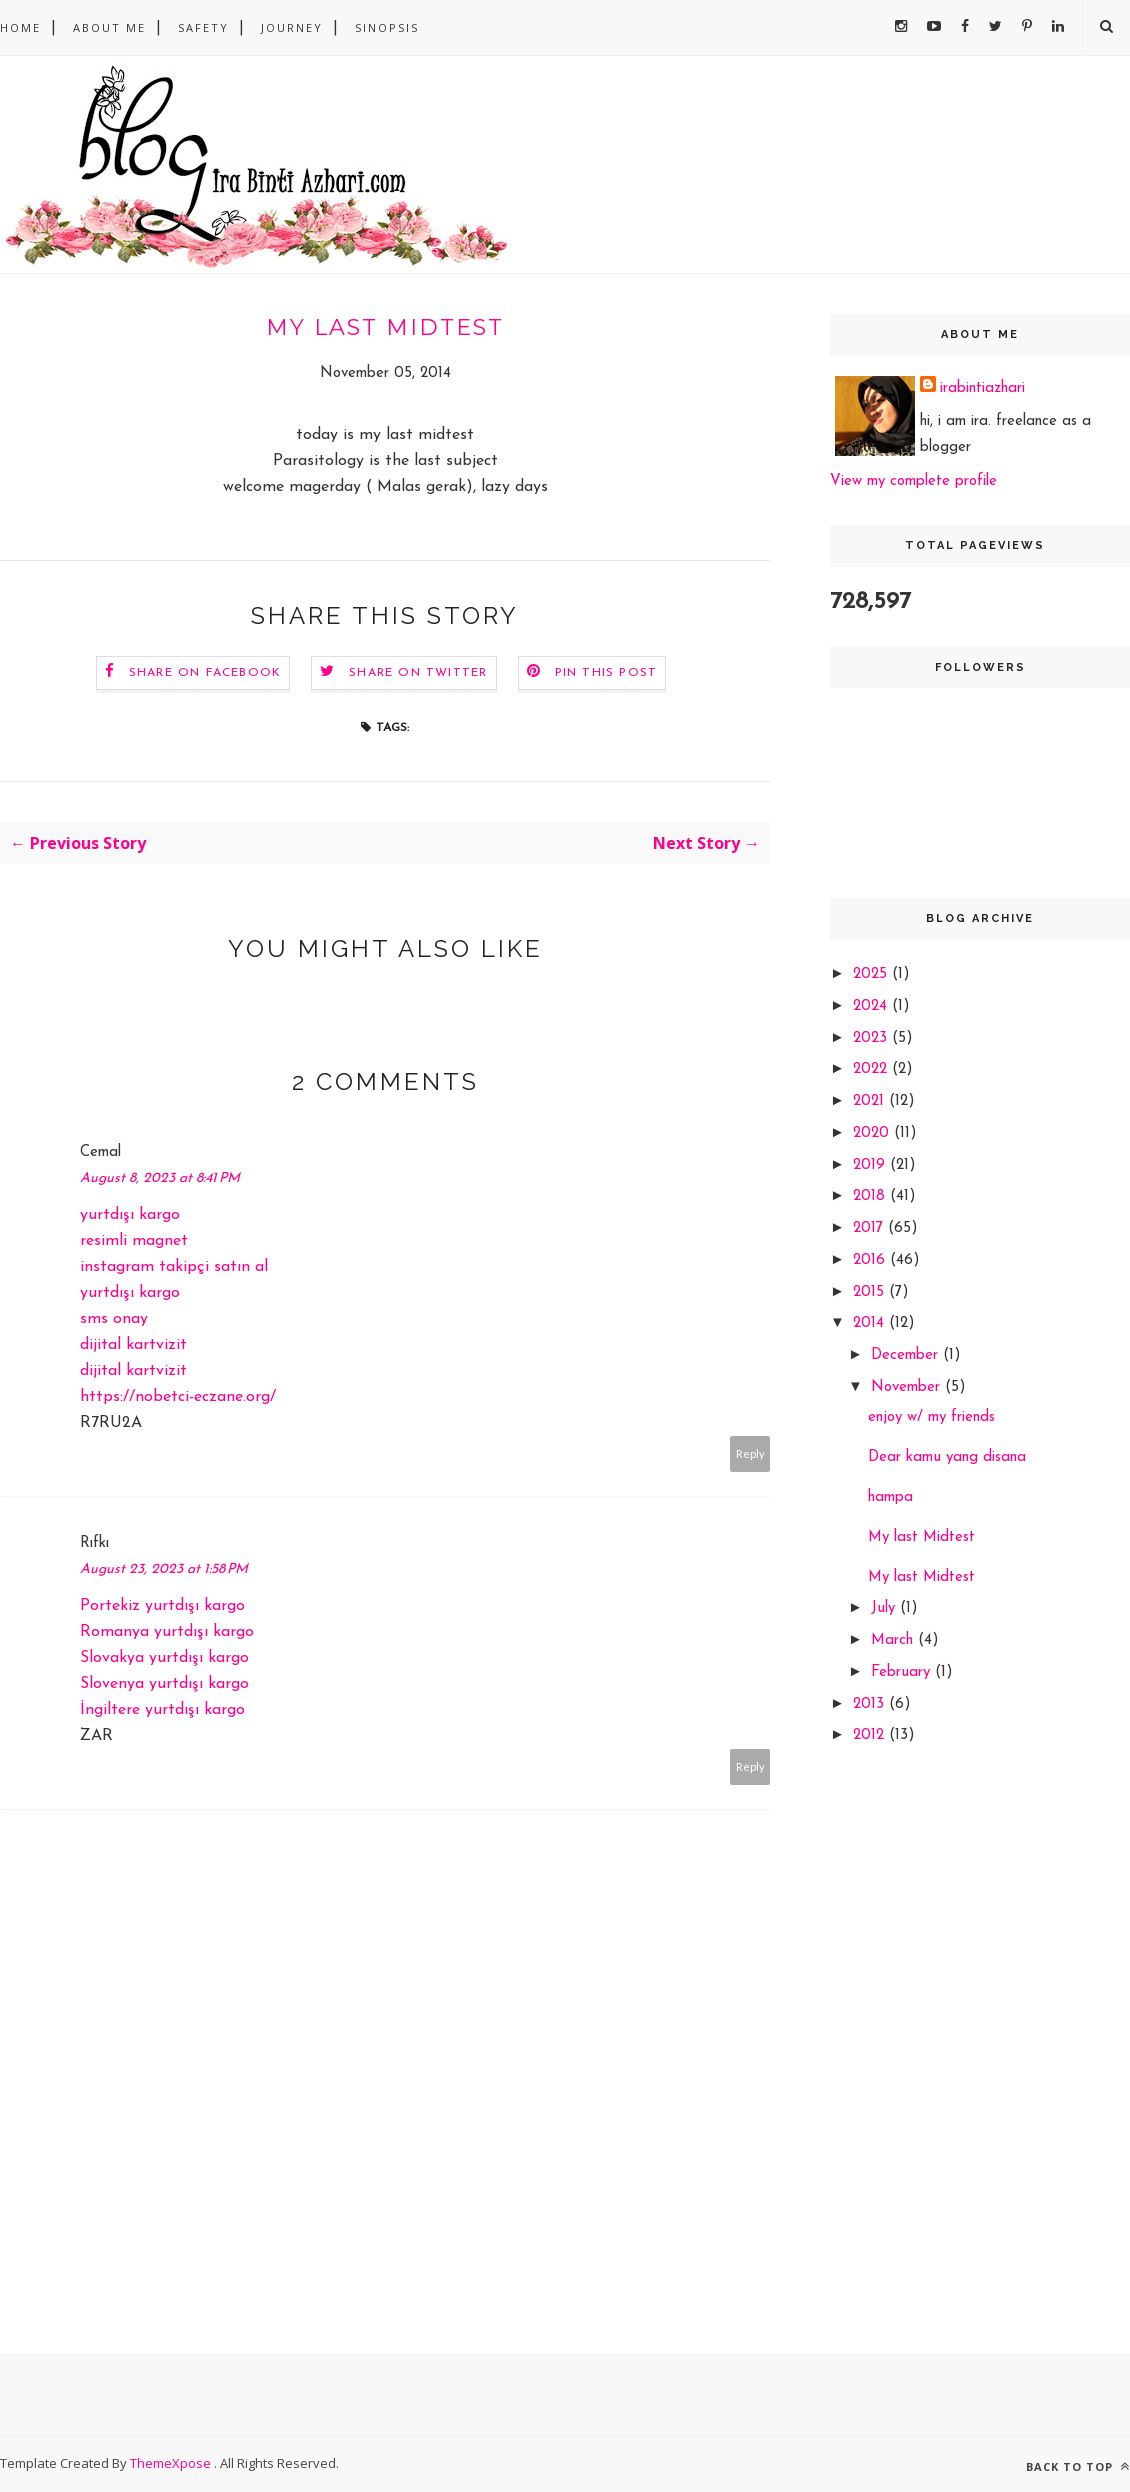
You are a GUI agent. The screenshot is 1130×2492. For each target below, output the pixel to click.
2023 (872, 1038)
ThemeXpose (172, 2463)
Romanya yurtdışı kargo (167, 1632)
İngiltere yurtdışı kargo (162, 1710)
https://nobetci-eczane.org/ (178, 1397)
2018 (871, 1196)
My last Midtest (921, 1537)
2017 (870, 1228)
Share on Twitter (418, 673)
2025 (872, 974)
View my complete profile (913, 481)
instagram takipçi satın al (174, 1267)
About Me (109, 27)
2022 (872, 1069)
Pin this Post (606, 673)
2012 (871, 1735)
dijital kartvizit (133, 1345)
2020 (873, 1133)
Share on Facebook (205, 673)
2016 (871, 1260)
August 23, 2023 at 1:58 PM (164, 1569)
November (908, 1387)
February (903, 1672)
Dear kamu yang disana (947, 1457)
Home (20, 27)
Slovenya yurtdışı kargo (164, 1684)
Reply (750, 1453)
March (894, 1640)
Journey (292, 27)
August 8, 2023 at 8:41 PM (160, 1178)
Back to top (1078, 2466)
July (885, 1608)
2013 (871, 1704)
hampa (890, 1497)
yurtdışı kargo (130, 1215)
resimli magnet (134, 1241)
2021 (871, 1101)
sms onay (114, 1319)
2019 (871, 1165)
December (907, 1355)
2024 (872, 1006)
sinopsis (387, 27)
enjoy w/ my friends (931, 1417)
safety (203, 27)
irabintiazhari (982, 388)
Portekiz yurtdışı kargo (162, 1606)
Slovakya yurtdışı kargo (164, 1658)
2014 (871, 1323)
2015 (871, 1292)
